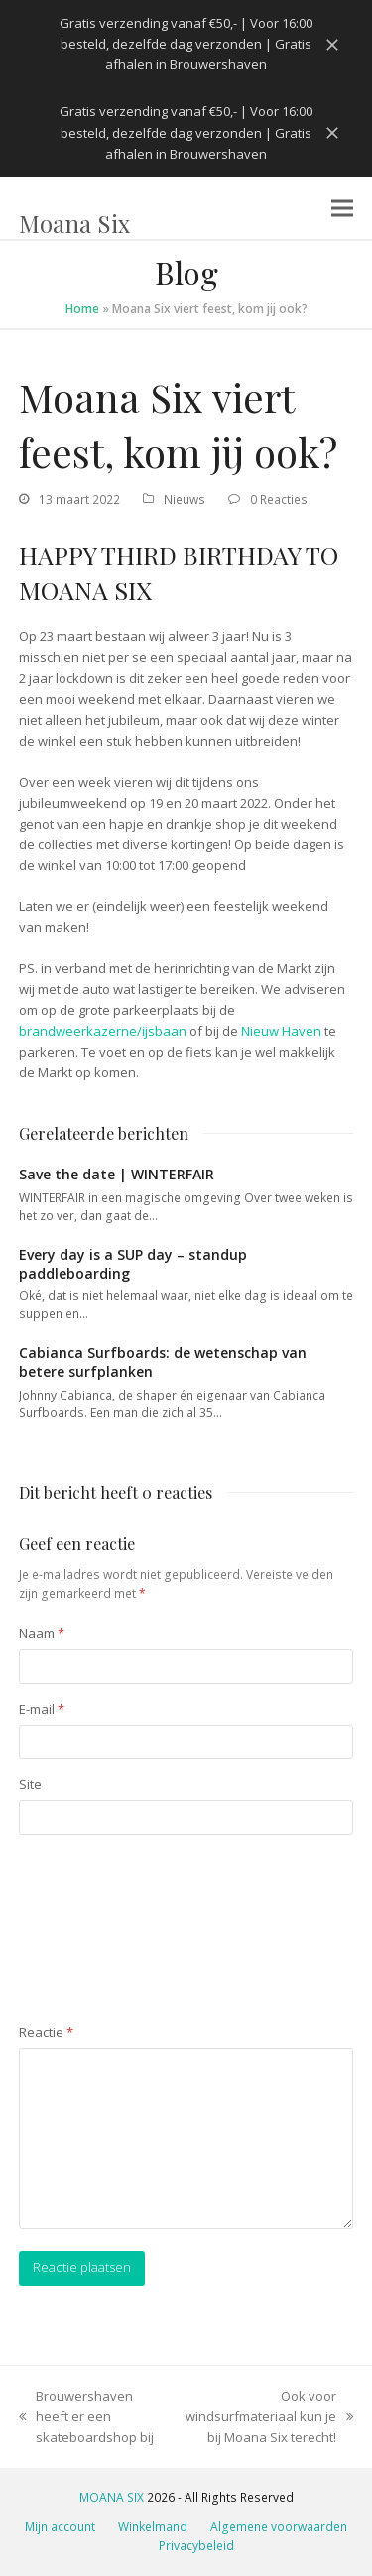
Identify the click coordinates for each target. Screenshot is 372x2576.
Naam (41, 1633)
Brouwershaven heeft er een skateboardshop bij (86, 2417)
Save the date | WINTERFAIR (116, 1174)
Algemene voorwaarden (278, 2527)
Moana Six (74, 223)
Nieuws (184, 499)
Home (82, 308)
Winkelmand (152, 2527)
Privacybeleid (196, 2545)
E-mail (41, 1709)
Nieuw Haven (281, 1031)
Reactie (46, 2032)
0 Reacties (279, 499)
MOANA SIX (111, 2497)
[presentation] (100, 1930)
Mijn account (60, 2527)
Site (30, 1784)
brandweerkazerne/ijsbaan (102, 1031)
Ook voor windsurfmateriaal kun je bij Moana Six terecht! (269, 2417)
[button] (342, 207)
